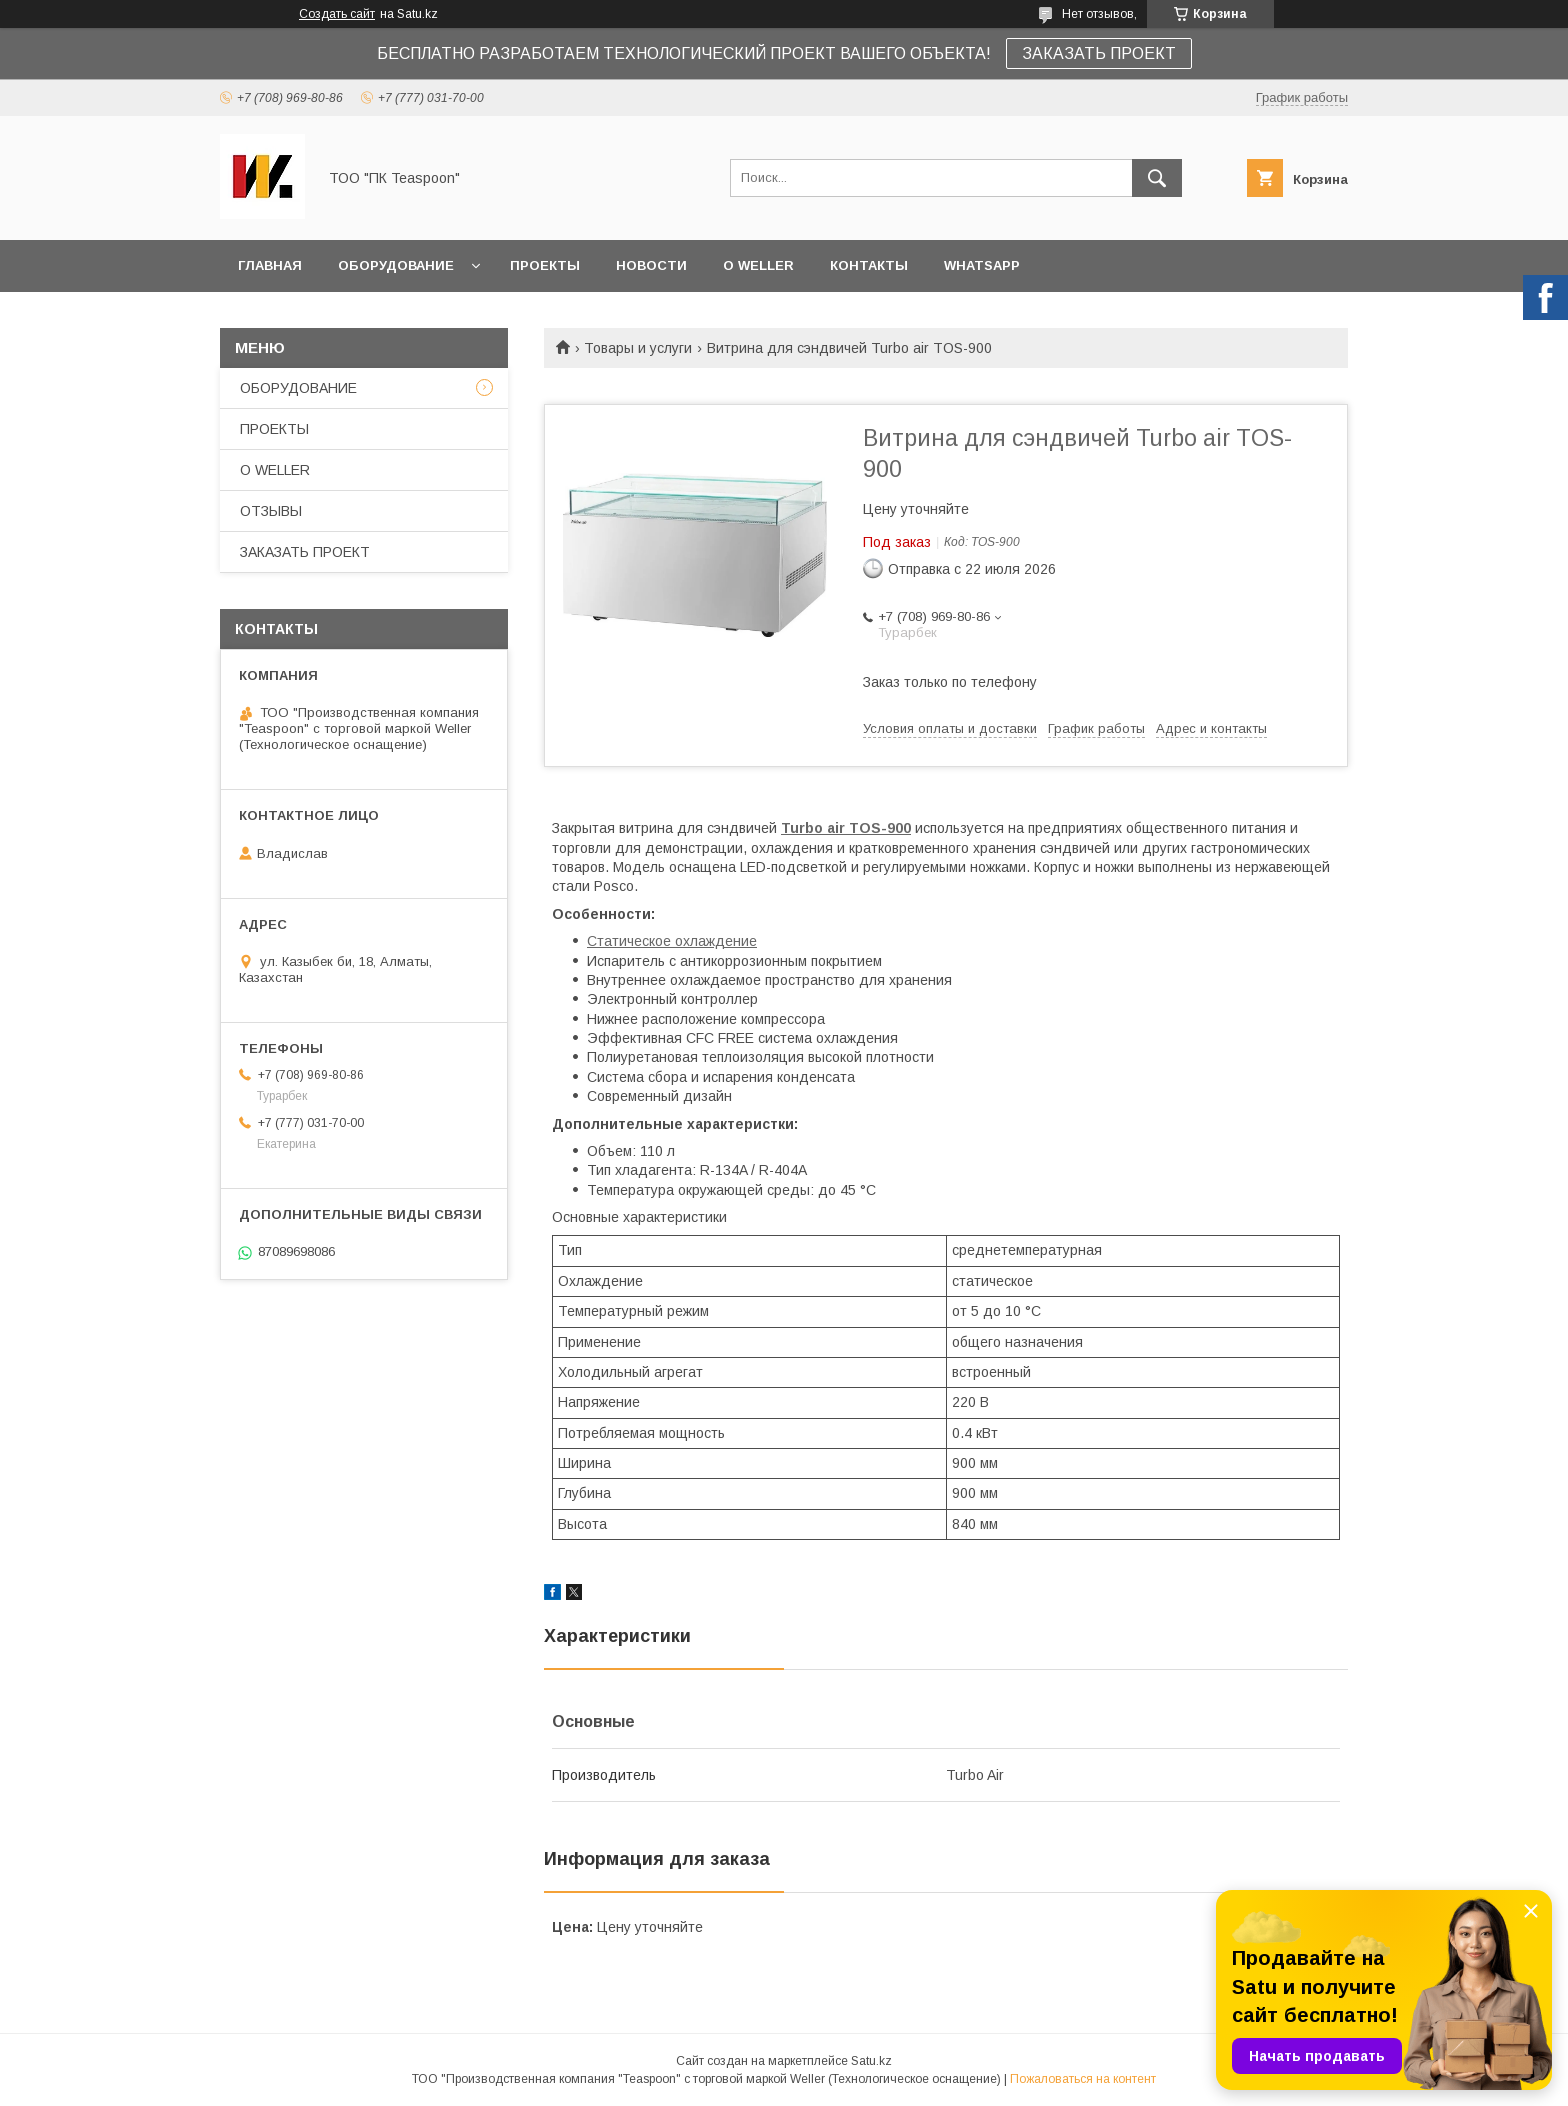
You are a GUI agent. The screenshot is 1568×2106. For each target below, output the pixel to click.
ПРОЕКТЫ (545, 265)
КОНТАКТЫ (869, 265)
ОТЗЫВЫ (271, 511)
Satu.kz (871, 2061)
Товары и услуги (638, 348)
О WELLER (758, 265)
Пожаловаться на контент (1083, 2079)
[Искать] (1157, 178)
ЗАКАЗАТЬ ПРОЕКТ (1099, 53)
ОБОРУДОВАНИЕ (396, 265)
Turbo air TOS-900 (846, 828)
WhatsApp (982, 265)
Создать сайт (337, 14)
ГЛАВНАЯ (270, 265)
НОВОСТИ (651, 265)
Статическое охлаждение (672, 941)
